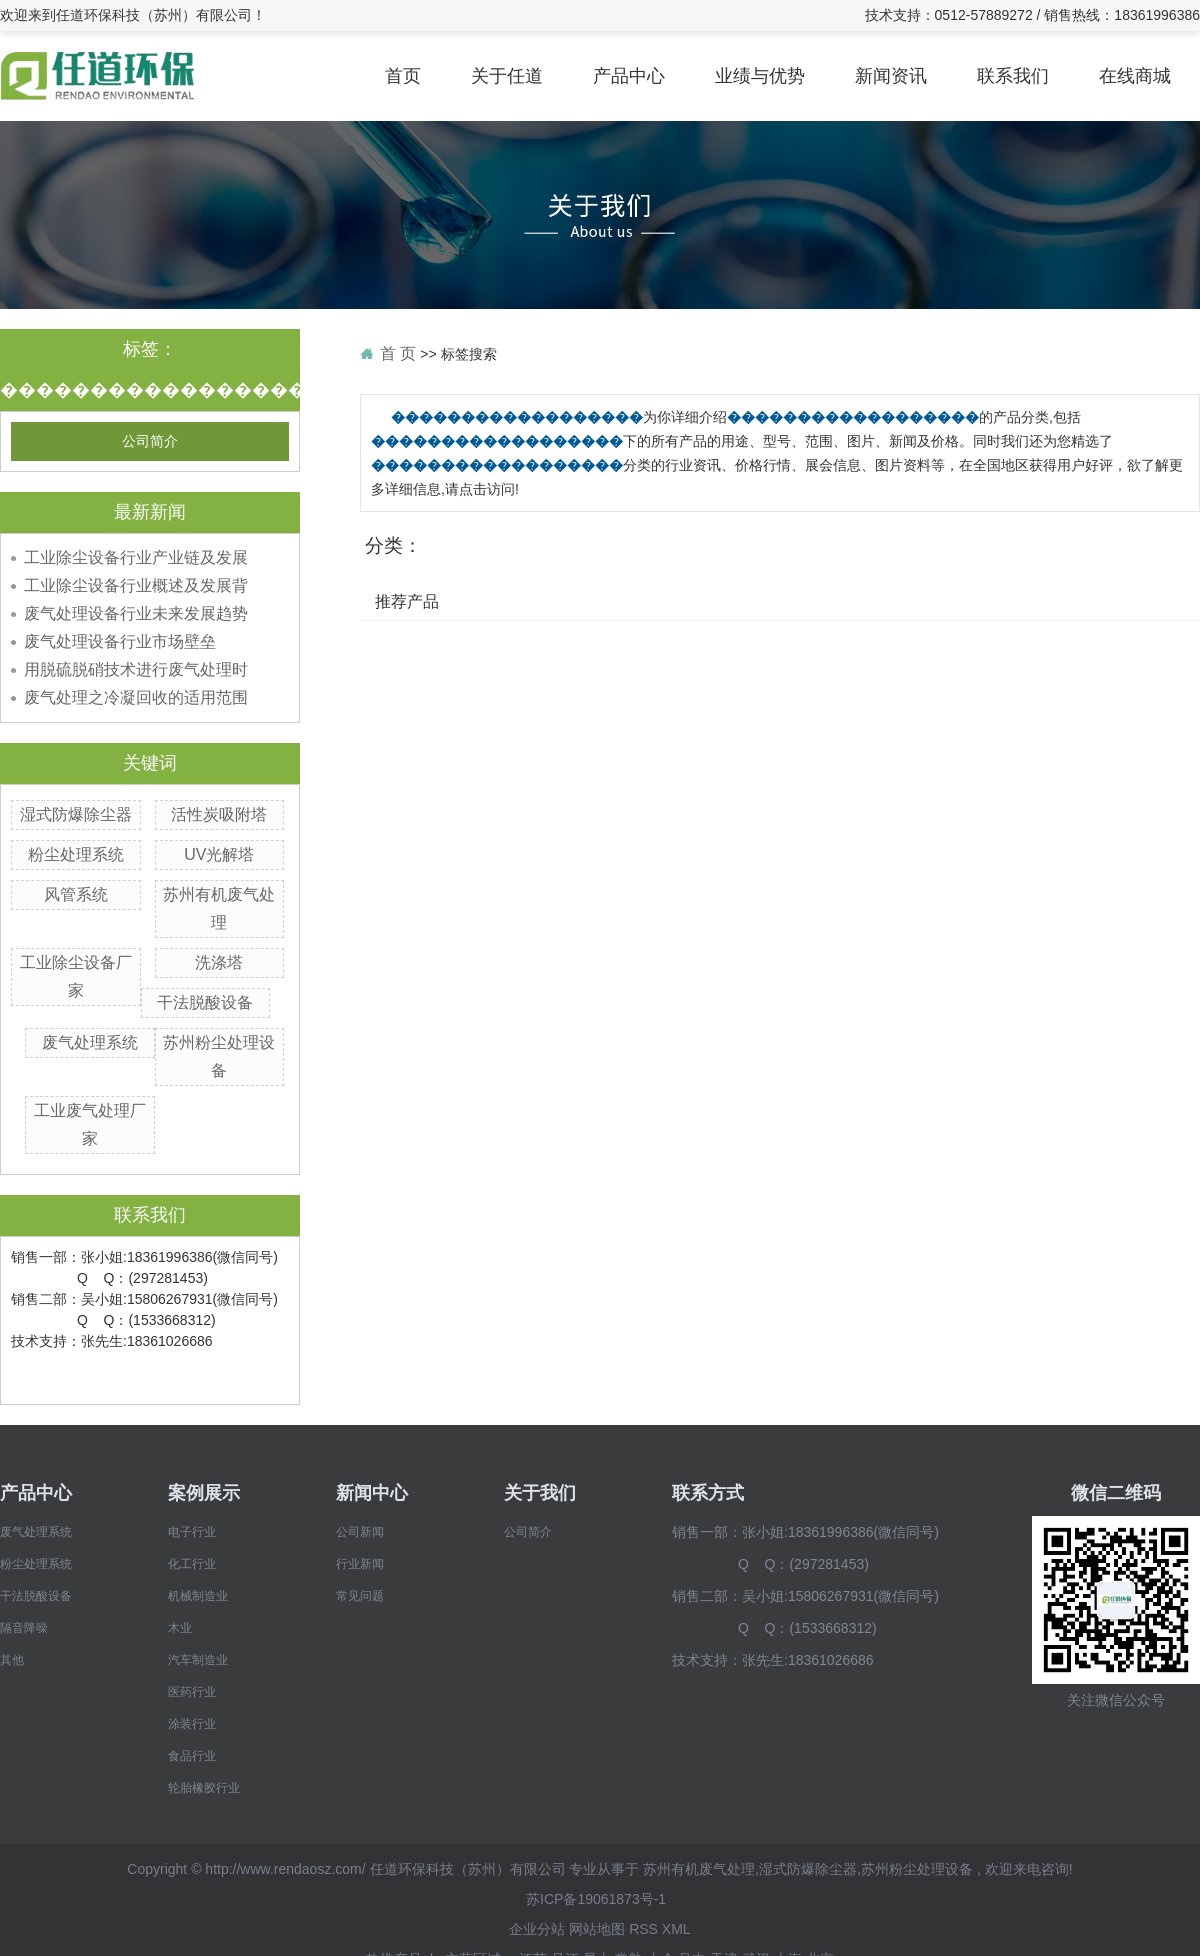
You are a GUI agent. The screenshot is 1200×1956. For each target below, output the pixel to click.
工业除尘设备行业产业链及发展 (136, 557)
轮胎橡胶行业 (204, 1788)
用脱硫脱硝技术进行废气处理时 (136, 669)
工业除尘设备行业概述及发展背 (136, 585)
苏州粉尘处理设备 (917, 1869)
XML (676, 1929)
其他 (12, 1660)
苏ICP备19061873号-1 (596, 1899)
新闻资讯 (891, 76)
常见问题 (360, 1596)
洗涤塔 (219, 962)
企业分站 (537, 1929)
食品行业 (192, 1756)
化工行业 (192, 1564)
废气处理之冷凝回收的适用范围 (136, 697)
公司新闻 (360, 1532)
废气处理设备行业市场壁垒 (120, 641)
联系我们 (1013, 76)
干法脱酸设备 (205, 1002)
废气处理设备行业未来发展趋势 (136, 613)
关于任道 (507, 76)
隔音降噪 (24, 1628)
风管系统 (76, 894)
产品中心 (629, 76)
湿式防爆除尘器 (76, 814)
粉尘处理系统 (76, 854)
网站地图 (597, 1929)
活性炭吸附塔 (219, 814)
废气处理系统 (90, 1042)
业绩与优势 (760, 76)
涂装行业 (192, 1724)
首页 (403, 76)
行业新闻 (360, 1564)
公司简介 (150, 441)
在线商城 (1135, 76)
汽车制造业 (198, 1660)
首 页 (398, 353)
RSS (643, 1929)
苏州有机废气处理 (699, 1869)
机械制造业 (198, 1596)
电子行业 (192, 1532)
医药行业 (192, 1692)
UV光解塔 (219, 854)
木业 (180, 1628)
